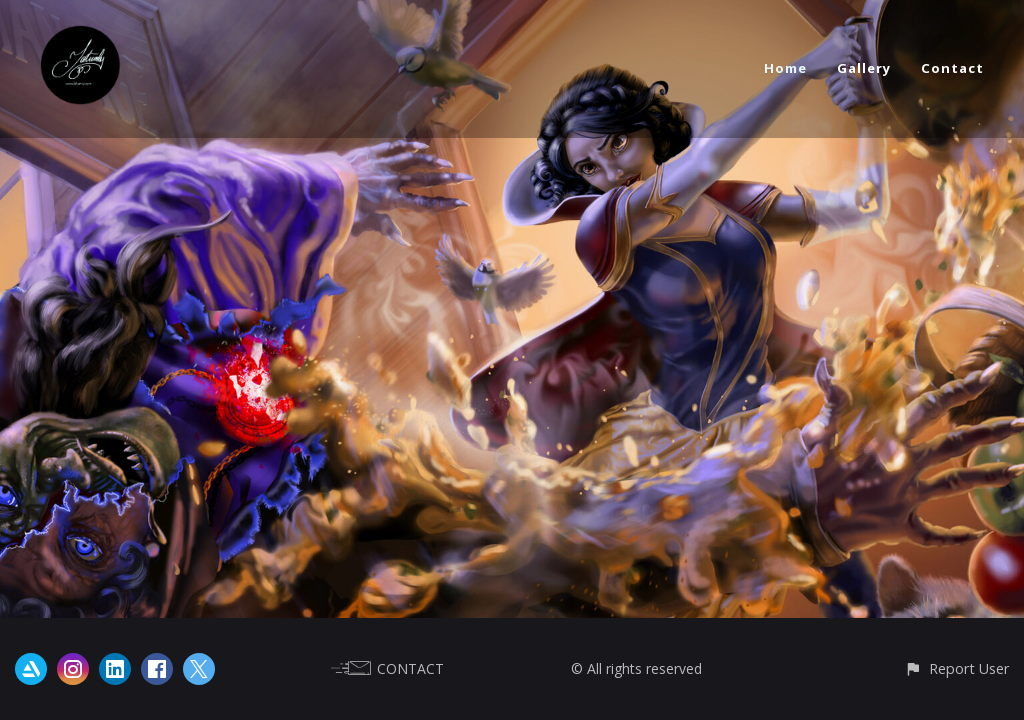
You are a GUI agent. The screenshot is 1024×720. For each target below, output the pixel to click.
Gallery (864, 68)
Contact (952, 68)
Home (785, 68)
